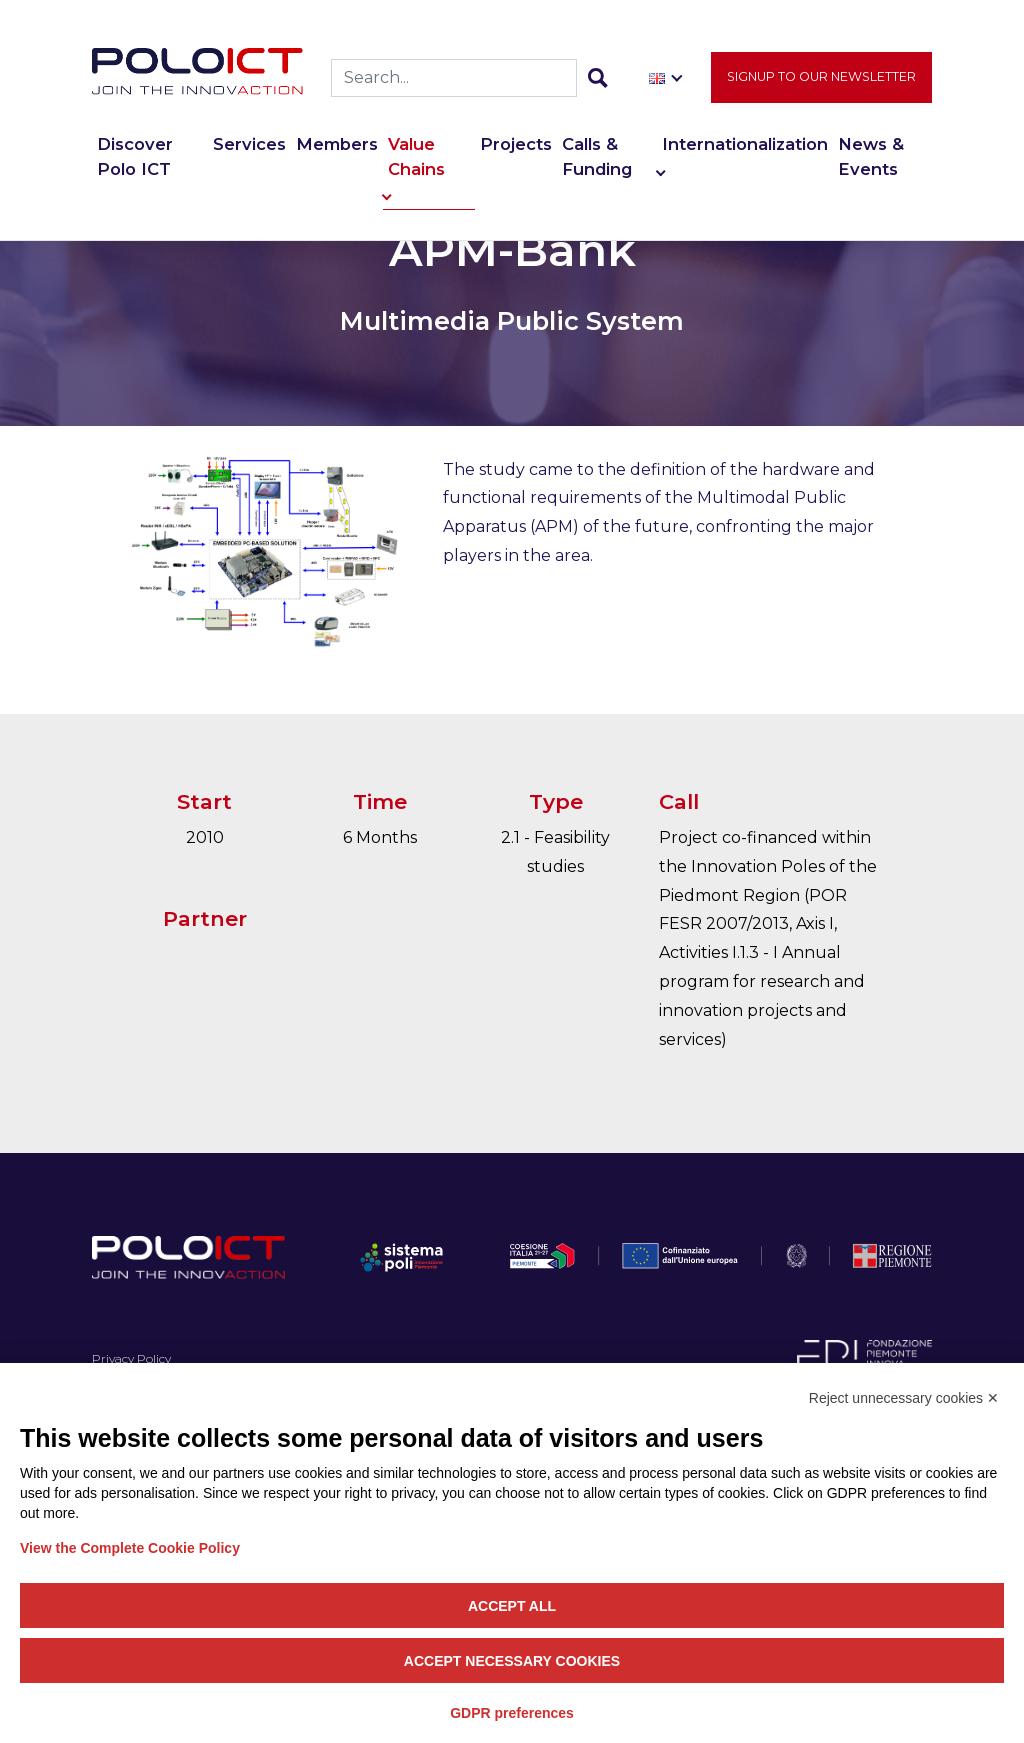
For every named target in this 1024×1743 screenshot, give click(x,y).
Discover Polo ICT (135, 156)
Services (249, 144)
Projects (516, 144)
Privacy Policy (131, 1358)
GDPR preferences (512, 1713)
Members (337, 144)
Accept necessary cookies (512, 1661)
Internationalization (745, 144)
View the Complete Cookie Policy (130, 1548)
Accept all (512, 1606)
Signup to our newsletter (821, 76)
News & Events (871, 156)
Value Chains (416, 156)
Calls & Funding (597, 156)
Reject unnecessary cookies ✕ (904, 1398)
